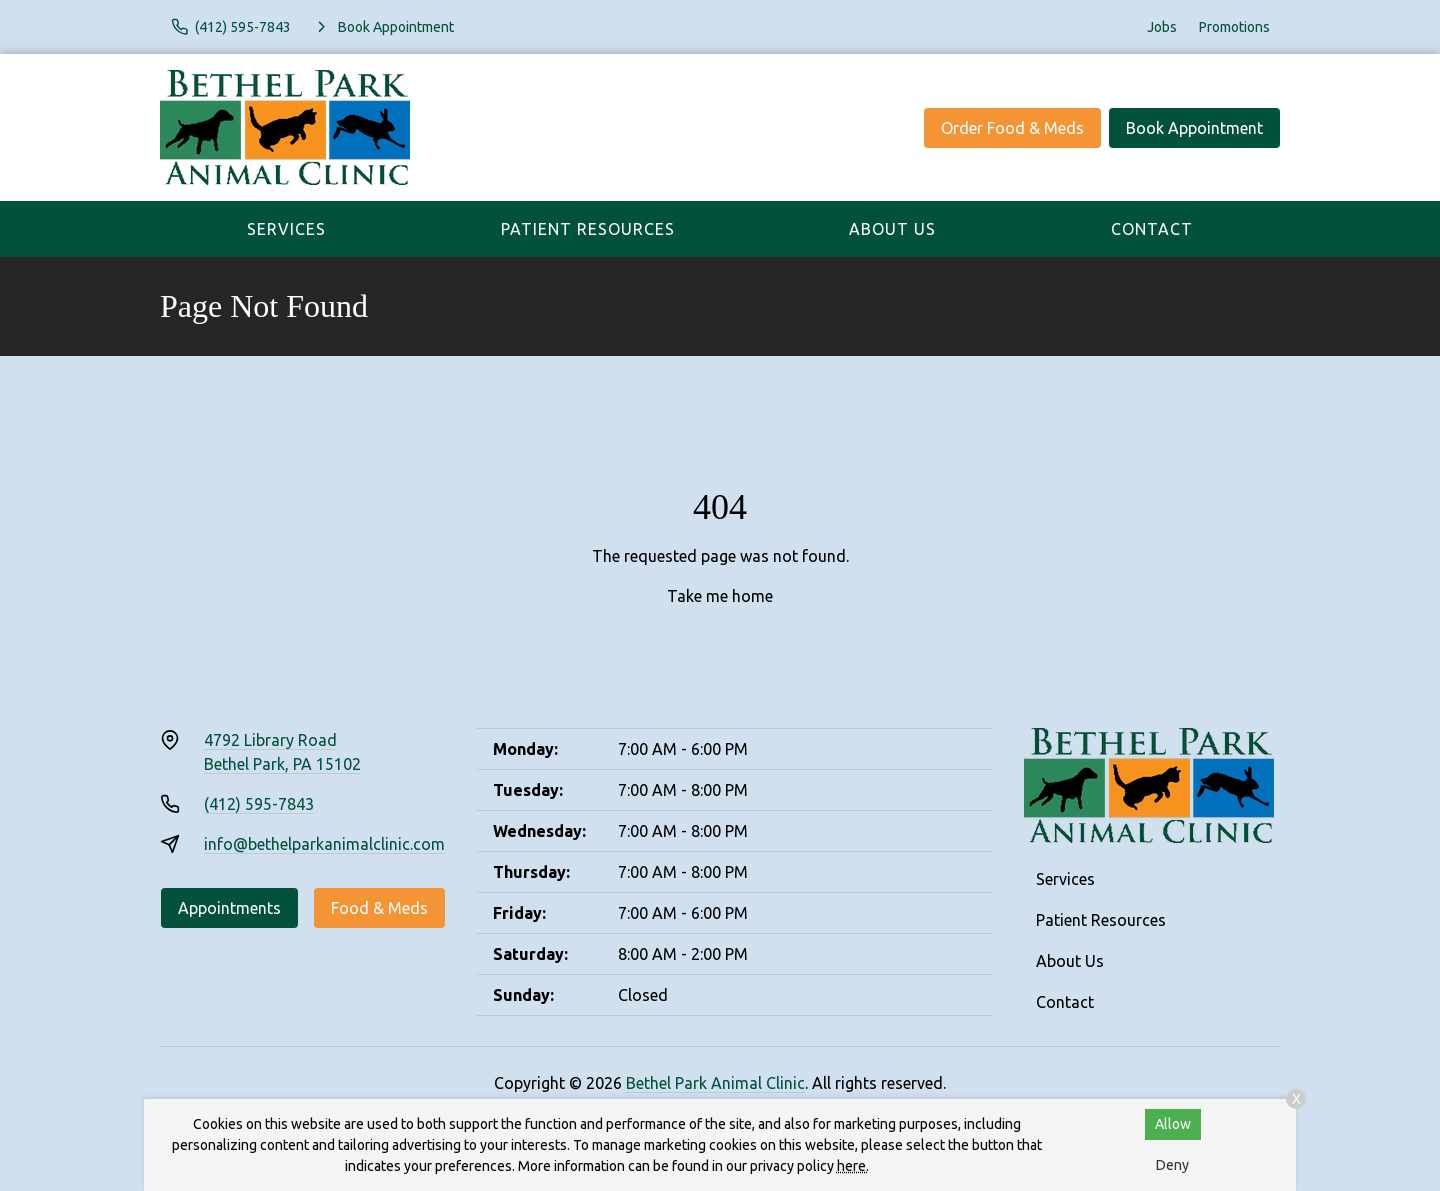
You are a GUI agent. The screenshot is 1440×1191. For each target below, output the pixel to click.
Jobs (1162, 27)
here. (853, 1166)
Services (286, 229)
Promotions (1234, 27)
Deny (1172, 1165)
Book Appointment (1194, 128)
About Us (892, 229)
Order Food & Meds (1012, 128)
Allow (1173, 1124)
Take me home (720, 596)
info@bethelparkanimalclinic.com (324, 844)
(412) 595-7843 (259, 804)
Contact (1152, 229)
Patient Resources (588, 229)
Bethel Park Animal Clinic (715, 1083)
